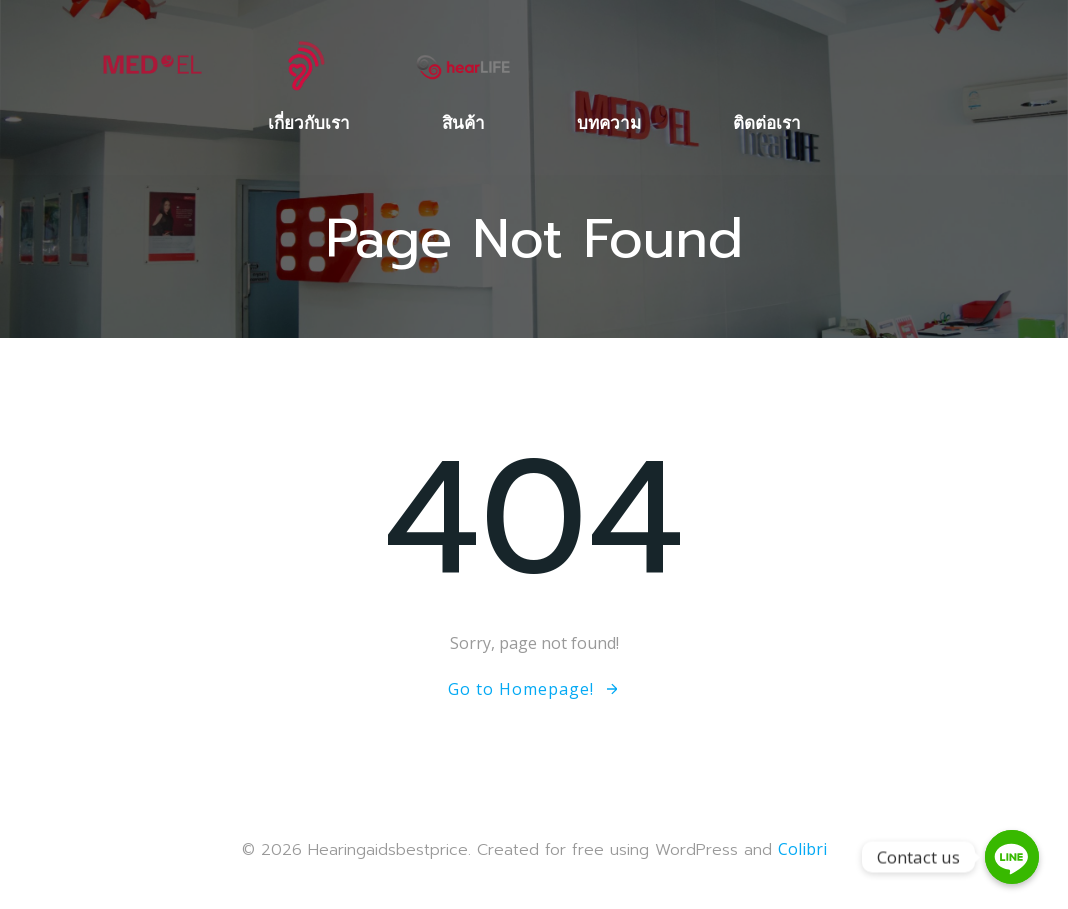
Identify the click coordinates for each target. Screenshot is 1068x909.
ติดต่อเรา (767, 122)
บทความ (609, 122)
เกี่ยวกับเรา (309, 122)
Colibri (802, 849)
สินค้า (463, 122)
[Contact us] (1012, 857)
